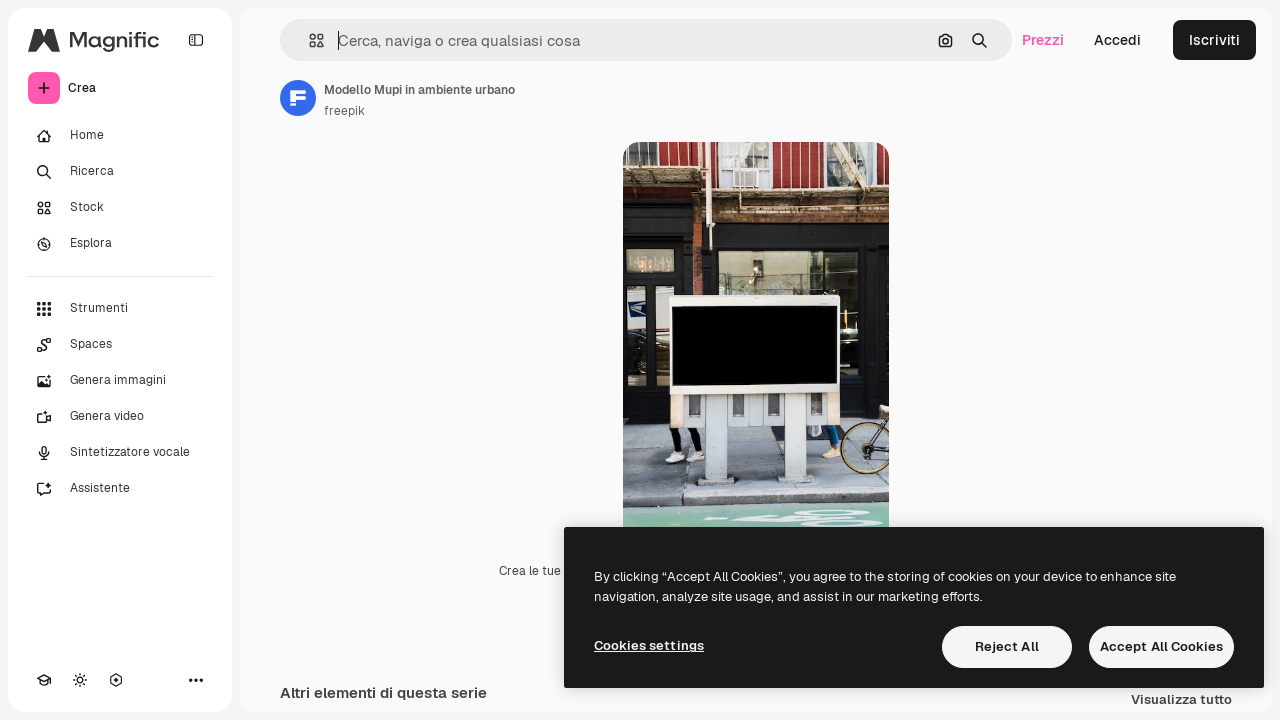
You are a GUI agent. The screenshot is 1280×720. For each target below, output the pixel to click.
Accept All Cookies (1161, 646)
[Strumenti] (120, 309)
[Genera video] (120, 417)
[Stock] (120, 208)
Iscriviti (1214, 40)
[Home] (120, 136)
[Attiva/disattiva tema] (80, 680)
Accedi (1117, 40)
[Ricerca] (120, 172)
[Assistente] (120, 489)
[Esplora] (120, 244)
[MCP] (116, 680)
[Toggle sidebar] (196, 40)
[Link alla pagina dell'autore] (298, 98)
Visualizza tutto (1181, 700)
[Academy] (44, 680)
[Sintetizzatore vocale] (120, 453)
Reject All (1007, 646)
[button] (308, 40)
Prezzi (1043, 40)
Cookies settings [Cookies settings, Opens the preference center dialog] (649, 645)
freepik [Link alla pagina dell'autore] (344, 111)
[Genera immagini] (120, 381)
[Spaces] (120, 345)
